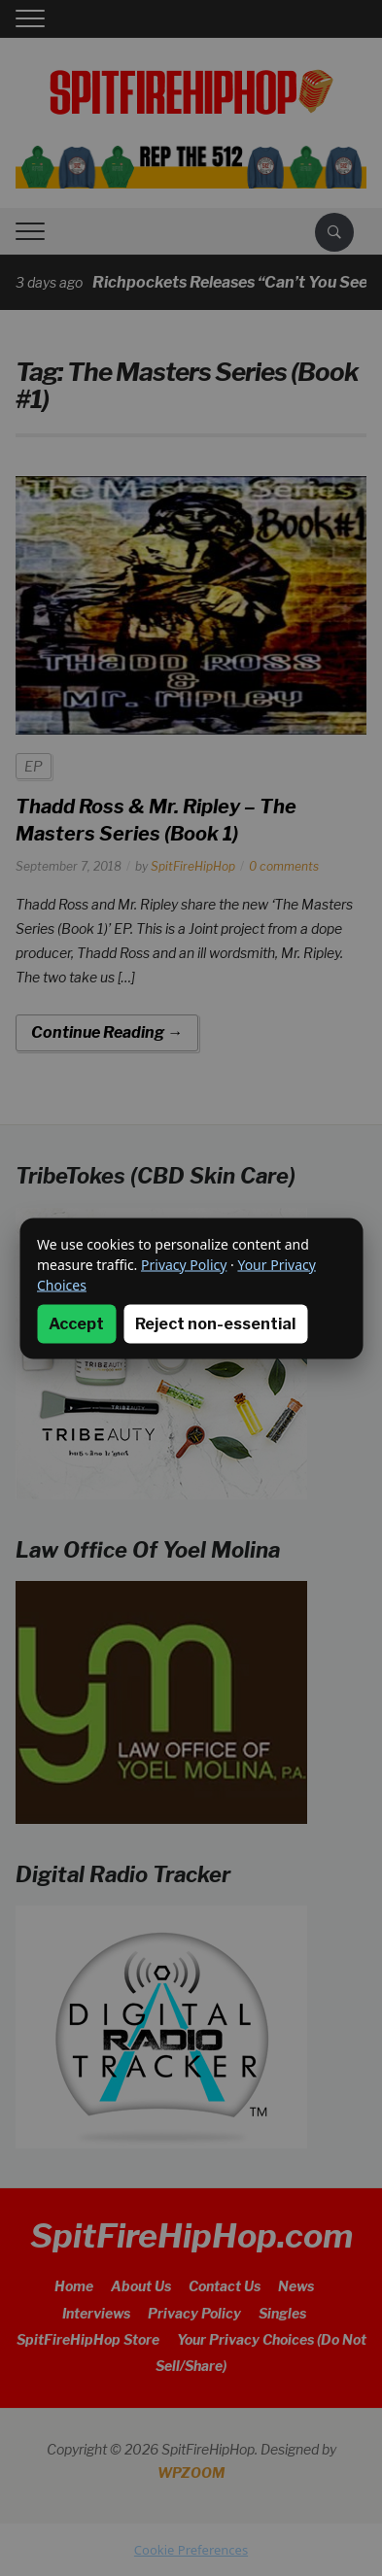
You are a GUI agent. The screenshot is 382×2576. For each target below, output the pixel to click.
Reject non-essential (215, 1323)
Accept (76, 1323)
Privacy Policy (183, 1263)
